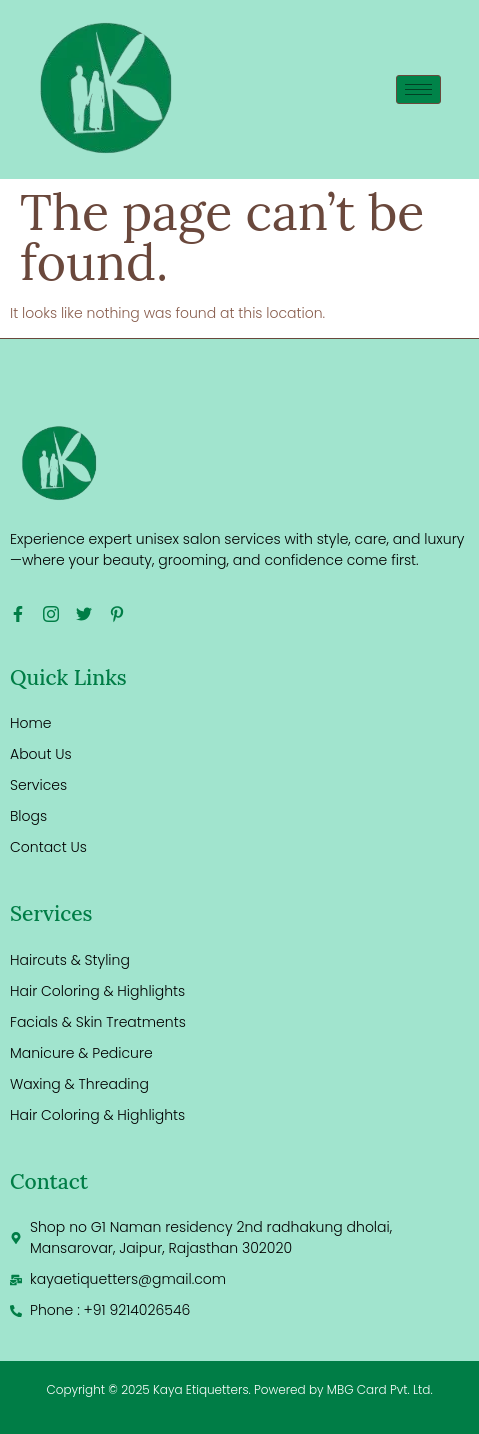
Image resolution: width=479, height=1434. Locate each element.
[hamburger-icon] (418, 89)
